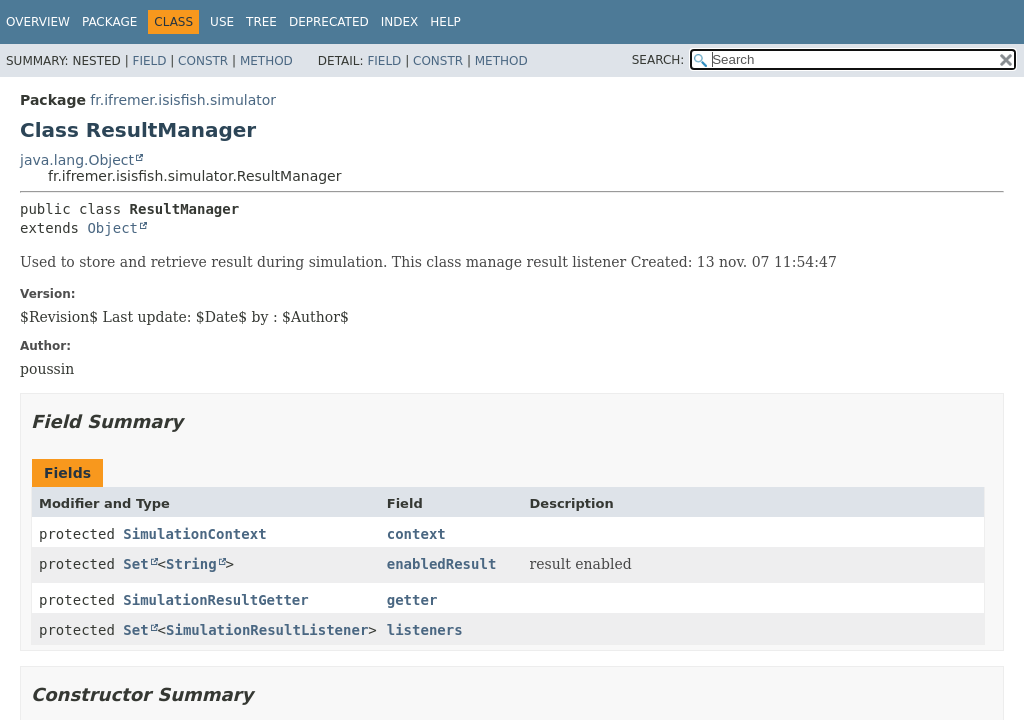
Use (222, 22)
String (191, 564)
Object (112, 228)
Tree (261, 22)
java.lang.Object (77, 160)
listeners (425, 630)
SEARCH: (658, 60)
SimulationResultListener (267, 630)
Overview (38, 22)
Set (135, 564)
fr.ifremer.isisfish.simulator (183, 100)
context (416, 534)
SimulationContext (194, 534)
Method (266, 61)
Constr (203, 61)
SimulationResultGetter (215, 600)
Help (445, 22)
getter (412, 600)
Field (149, 61)
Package (109, 22)
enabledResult (442, 564)
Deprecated (329, 22)
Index (400, 22)
